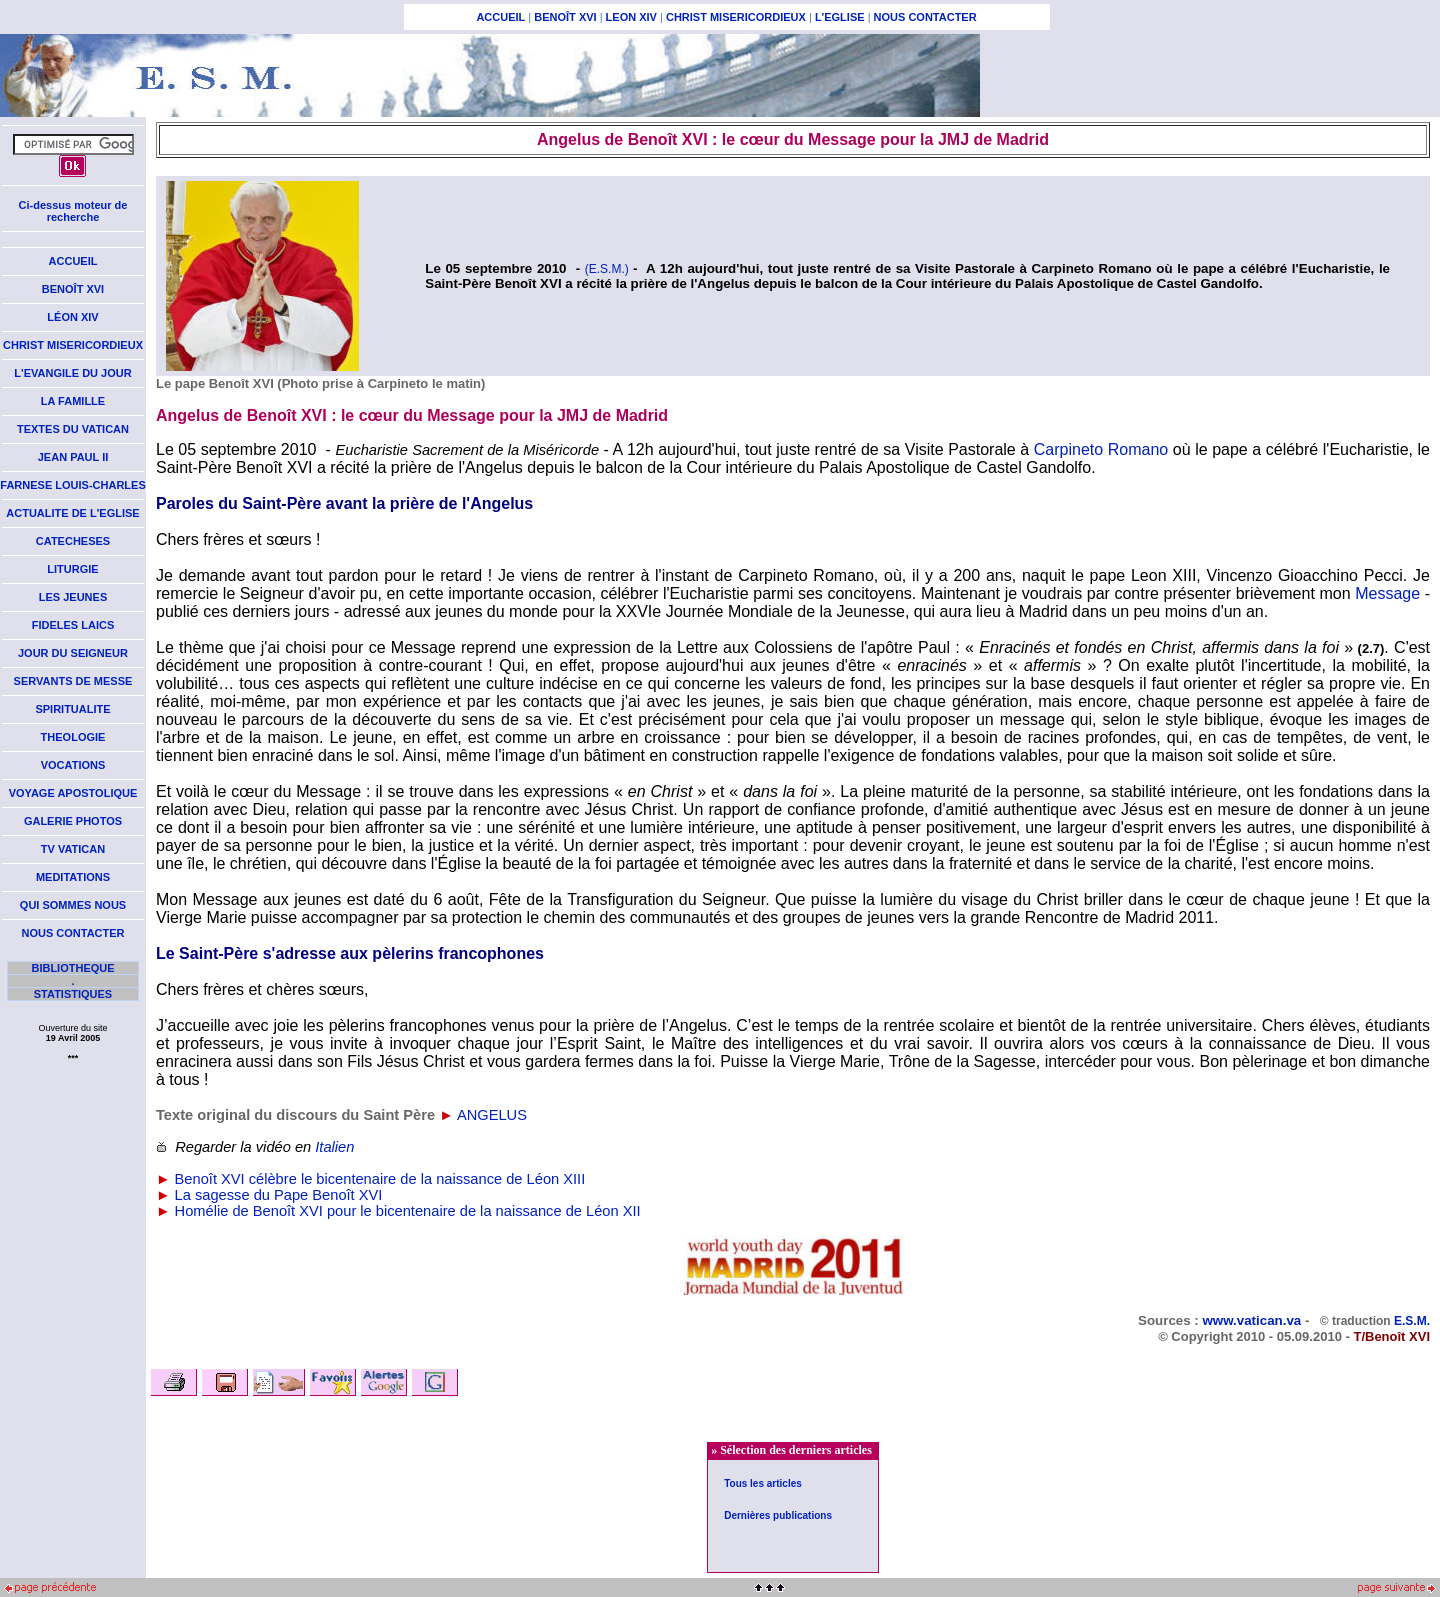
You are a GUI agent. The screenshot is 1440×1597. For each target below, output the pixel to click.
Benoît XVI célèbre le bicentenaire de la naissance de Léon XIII (380, 1179)
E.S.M (1410, 1321)
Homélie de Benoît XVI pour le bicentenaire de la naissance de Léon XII (408, 1211)
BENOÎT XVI (565, 17)
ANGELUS (492, 1115)
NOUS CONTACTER (925, 17)
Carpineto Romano (1101, 449)
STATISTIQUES (73, 994)
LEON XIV (631, 17)
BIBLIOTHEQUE (72, 968)
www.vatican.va (1251, 1320)
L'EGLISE (840, 17)
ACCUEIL (500, 17)
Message (1387, 593)
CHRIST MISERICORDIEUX (736, 17)
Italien (334, 1147)
